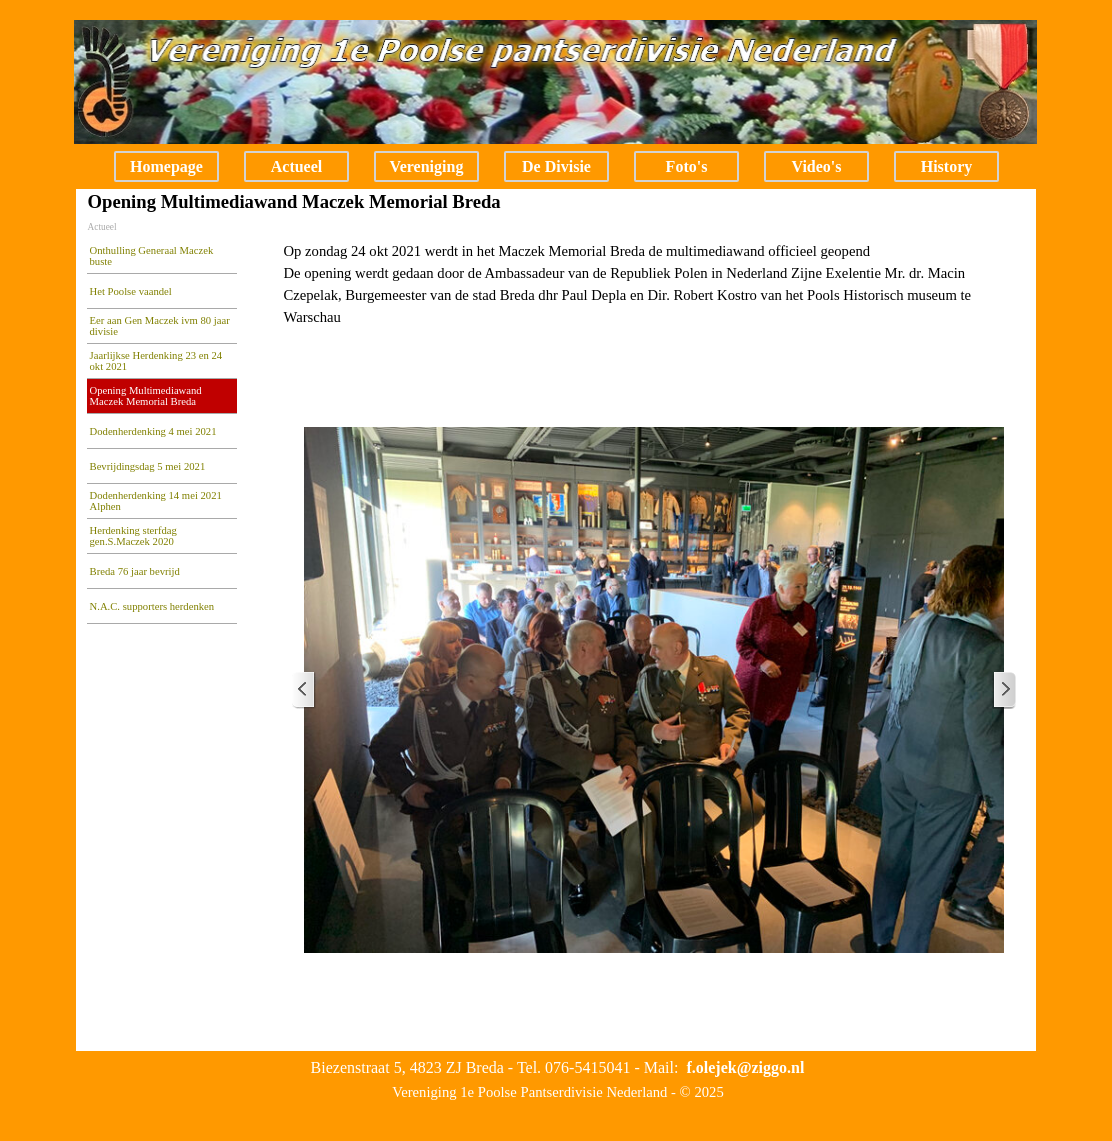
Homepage (166, 166)
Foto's (687, 166)
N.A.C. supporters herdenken (152, 606)
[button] (745, 1067)
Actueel (297, 166)
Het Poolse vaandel (131, 291)
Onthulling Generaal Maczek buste (152, 256)
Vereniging (427, 166)
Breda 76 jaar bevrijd (135, 571)
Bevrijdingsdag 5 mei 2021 (148, 466)
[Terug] (304, 690)
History (947, 166)
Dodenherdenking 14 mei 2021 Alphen (156, 501)
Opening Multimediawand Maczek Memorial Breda (146, 396)
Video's (816, 166)
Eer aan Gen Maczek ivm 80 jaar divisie (160, 326)
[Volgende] (1004, 690)
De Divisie (556, 166)
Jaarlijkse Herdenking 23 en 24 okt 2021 (156, 361)
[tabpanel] (653, 284)
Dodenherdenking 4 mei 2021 (153, 431)
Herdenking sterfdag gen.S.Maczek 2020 (133, 536)
